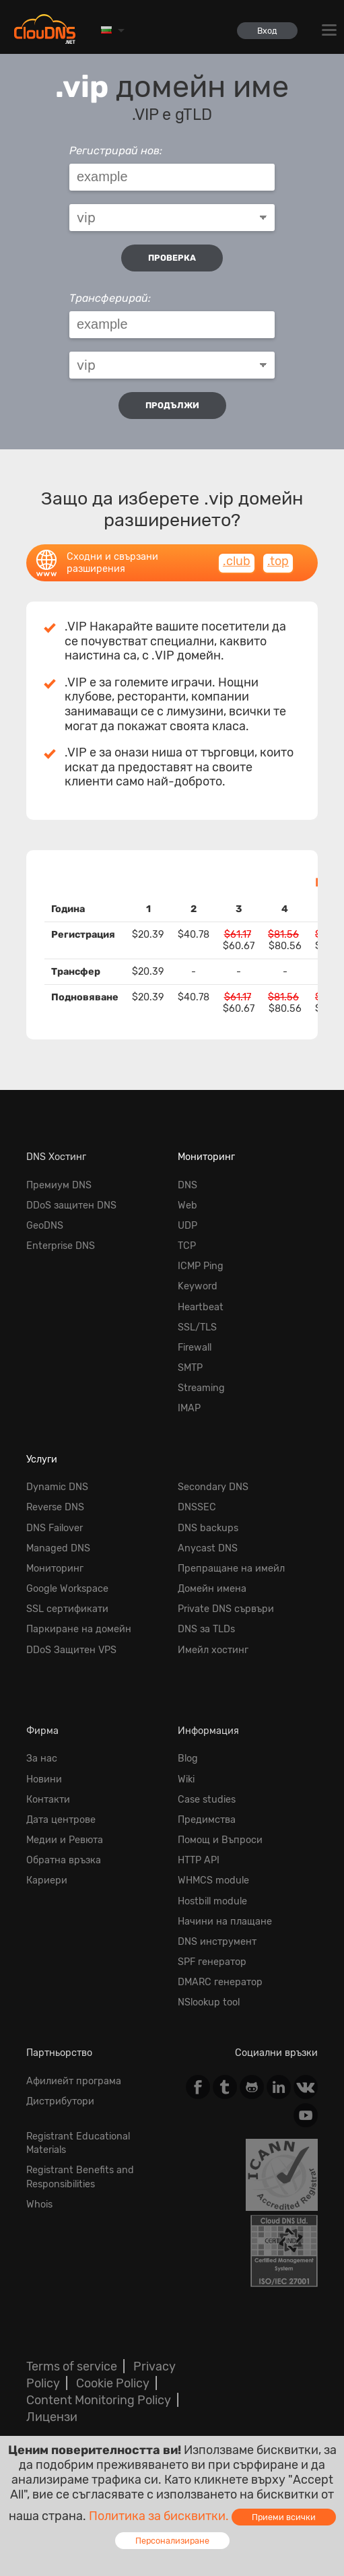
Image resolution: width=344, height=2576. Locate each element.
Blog (188, 1758)
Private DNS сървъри (226, 1609)
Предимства (207, 1820)
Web (187, 1205)
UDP (187, 1225)
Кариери (46, 1880)
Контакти (48, 1799)
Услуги (41, 1459)
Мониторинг (206, 1157)
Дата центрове (61, 1820)
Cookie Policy (112, 2383)
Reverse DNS (55, 1507)
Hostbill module (212, 1901)
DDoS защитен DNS (71, 1205)
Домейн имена (212, 1589)
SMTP (190, 1368)
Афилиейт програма (73, 2081)
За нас (41, 1758)
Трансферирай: (110, 298)
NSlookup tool (209, 2002)
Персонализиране (172, 2541)
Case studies (207, 1799)
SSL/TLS (197, 1327)
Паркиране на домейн (78, 1629)
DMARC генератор (220, 1982)
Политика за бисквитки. (159, 2516)
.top (278, 561)
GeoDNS (44, 1225)
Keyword (197, 1286)
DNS (187, 1185)
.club (236, 561)
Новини (44, 1779)
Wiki (186, 1779)
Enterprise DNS (60, 1246)
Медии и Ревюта (64, 1840)
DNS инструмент (217, 1941)
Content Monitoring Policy (98, 2400)
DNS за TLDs (206, 1629)
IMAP (189, 1408)
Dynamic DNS (57, 1487)
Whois (39, 2204)
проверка (172, 258)
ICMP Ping (200, 1266)
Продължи (172, 405)
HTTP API (198, 1860)
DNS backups (208, 1528)
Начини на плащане (225, 1921)
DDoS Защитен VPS (71, 1650)
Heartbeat (200, 1307)
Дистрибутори (60, 2101)
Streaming (201, 1388)
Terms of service (71, 2366)
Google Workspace (67, 1589)
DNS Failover (54, 1528)
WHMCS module (213, 1880)
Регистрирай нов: (115, 150)
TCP (187, 1246)
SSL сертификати (67, 1609)
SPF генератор (212, 1962)
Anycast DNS (208, 1548)
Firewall (194, 1347)
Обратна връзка (63, 1860)
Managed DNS (58, 1548)
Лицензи (51, 2417)
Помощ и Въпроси (220, 1840)
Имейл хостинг (213, 1650)
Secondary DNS (213, 1487)
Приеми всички (284, 2517)
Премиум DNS (59, 1185)
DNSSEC (197, 1507)
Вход (267, 31)
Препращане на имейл (231, 1568)
